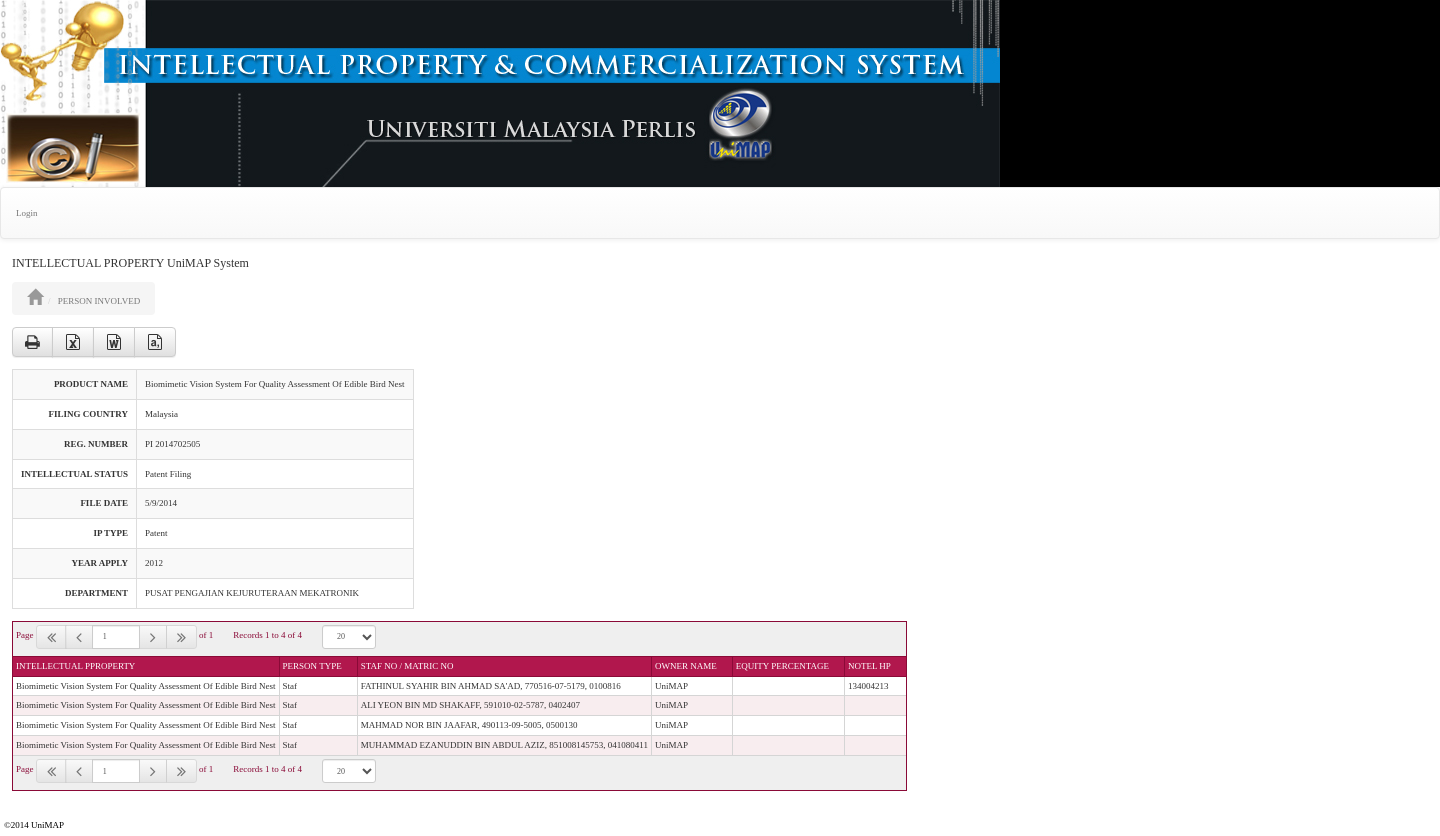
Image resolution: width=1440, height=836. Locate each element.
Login (27, 213)
